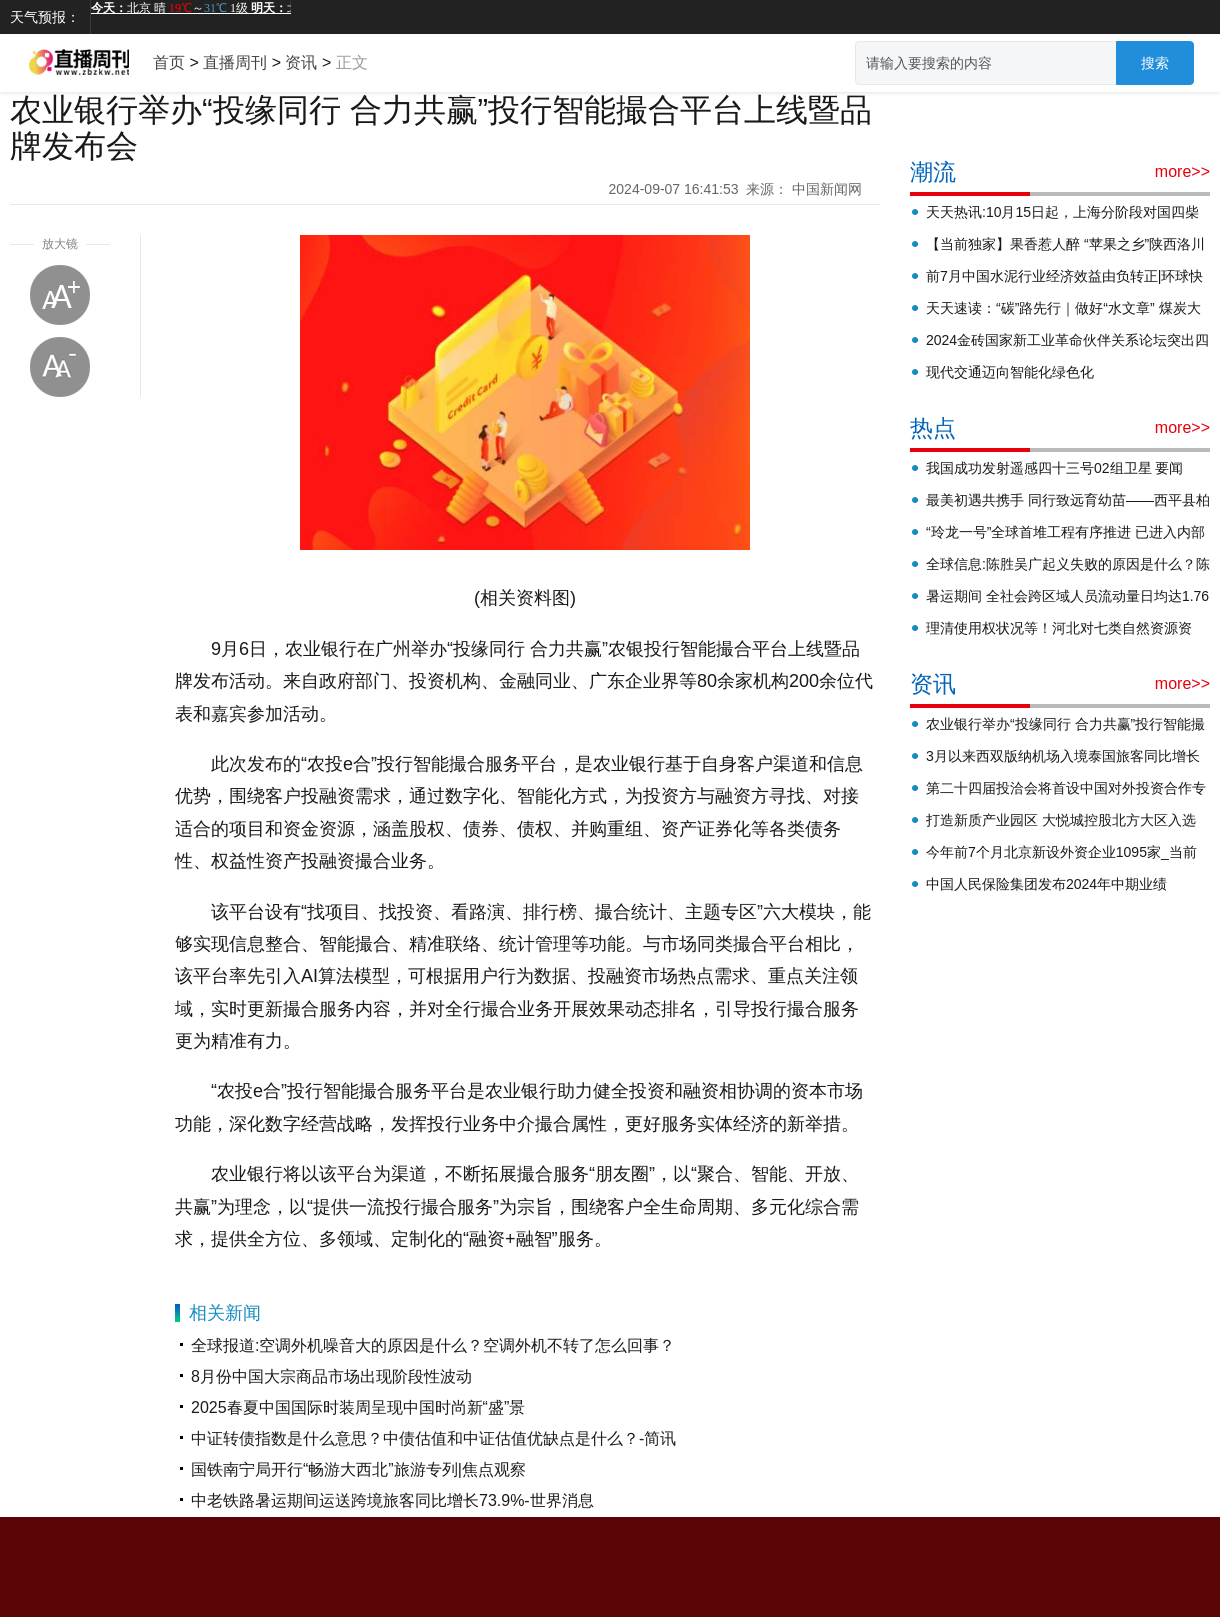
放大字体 (60, 295)
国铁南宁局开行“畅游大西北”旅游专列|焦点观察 (358, 1469)
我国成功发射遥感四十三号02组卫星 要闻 (1054, 468)
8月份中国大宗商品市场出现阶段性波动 (331, 1376)
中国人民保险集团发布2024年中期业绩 (1046, 884)
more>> (1182, 171)
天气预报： (45, 17)
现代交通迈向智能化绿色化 (1010, 372)
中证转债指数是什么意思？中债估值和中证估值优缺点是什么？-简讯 (433, 1438)
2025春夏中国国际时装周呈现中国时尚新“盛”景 (358, 1407)
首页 (169, 62)
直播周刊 (235, 62)
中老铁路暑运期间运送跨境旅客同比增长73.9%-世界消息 (392, 1500)
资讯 (301, 62)
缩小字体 (60, 367)
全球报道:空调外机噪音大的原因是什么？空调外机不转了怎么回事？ (433, 1345)
